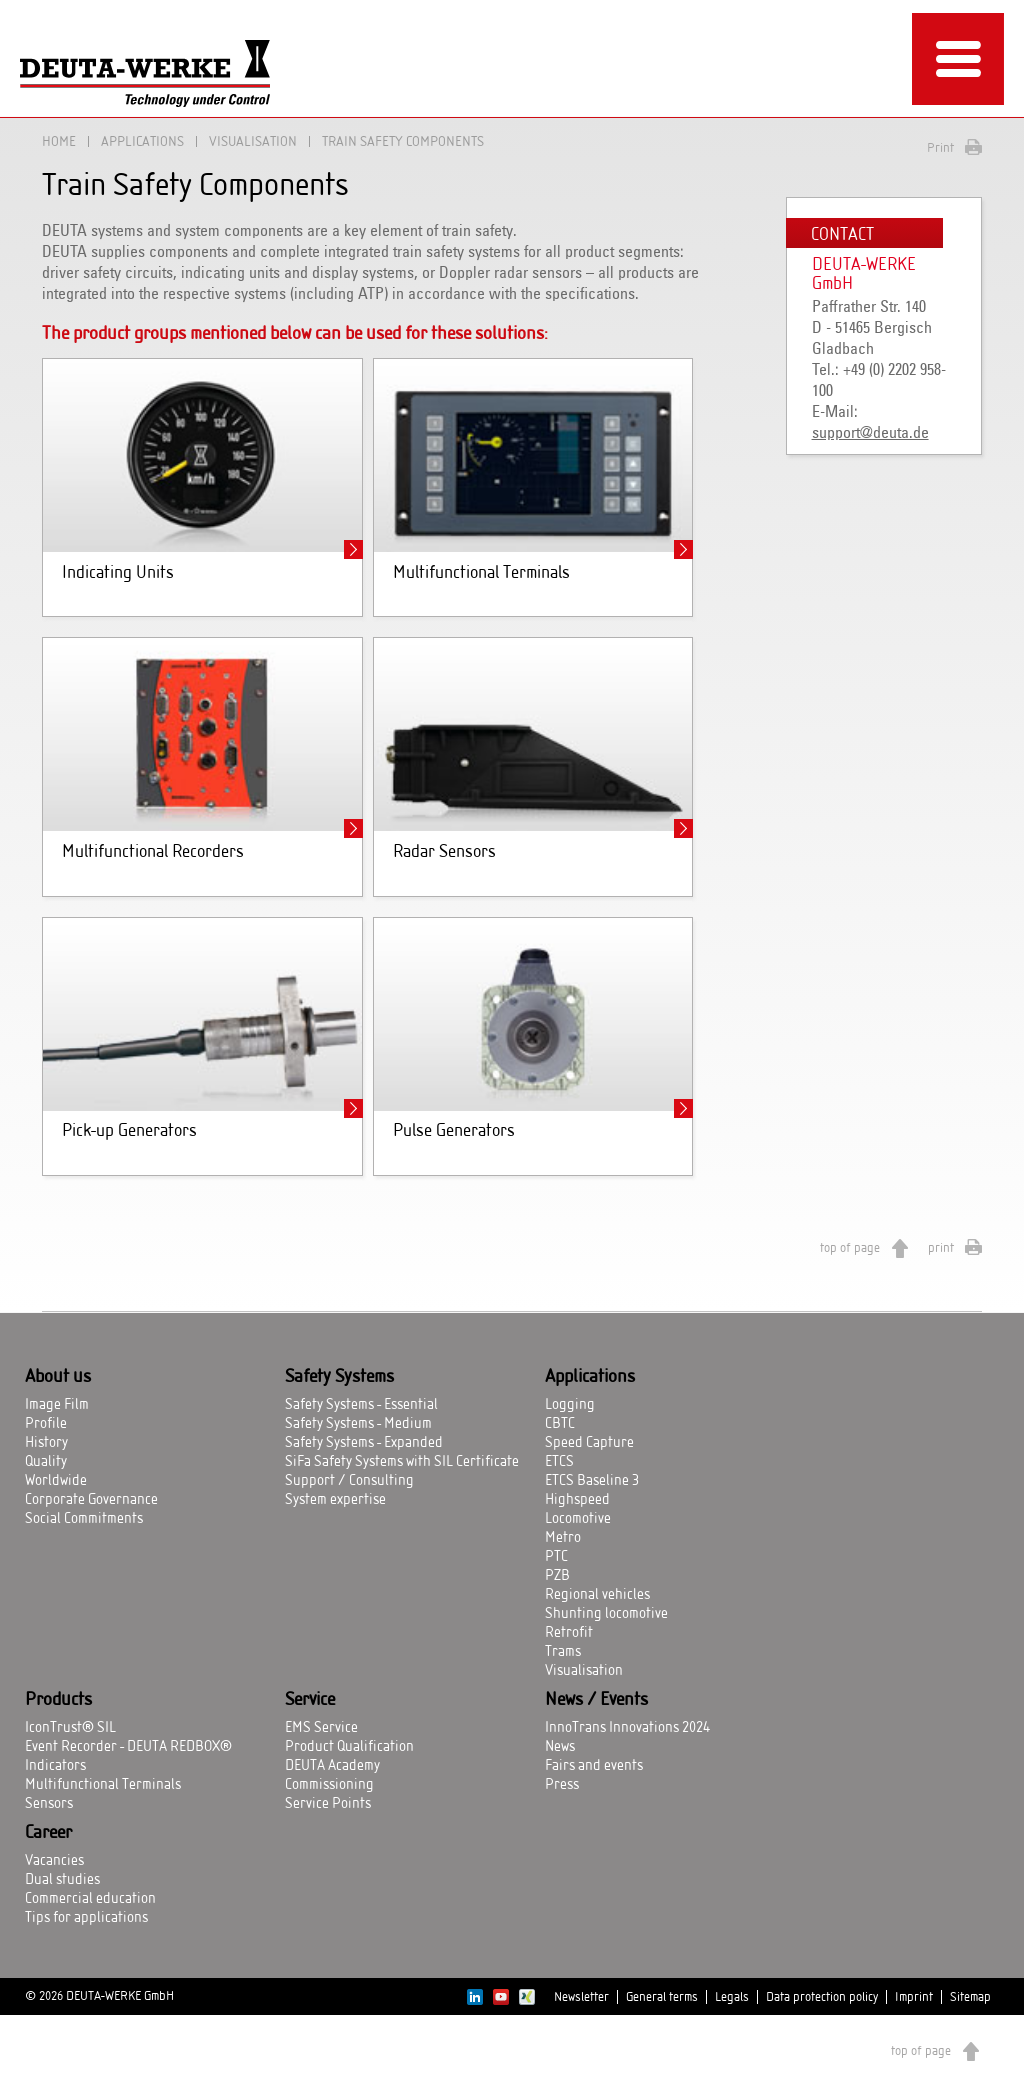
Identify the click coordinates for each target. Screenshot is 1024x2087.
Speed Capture (589, 1443)
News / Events (596, 1700)
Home (59, 141)
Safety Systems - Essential (361, 1405)
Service (310, 1700)
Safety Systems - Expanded (364, 1443)
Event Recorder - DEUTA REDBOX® (128, 1747)
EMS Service (321, 1728)
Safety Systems (339, 1377)
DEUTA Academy (332, 1766)
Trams (563, 1652)
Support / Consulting (349, 1481)
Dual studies (62, 1880)
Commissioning (329, 1785)
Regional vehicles (597, 1595)
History (46, 1443)
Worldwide (56, 1481)
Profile (46, 1424)
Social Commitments (84, 1519)
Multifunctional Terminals (103, 1785)
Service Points (328, 1804)
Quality (46, 1462)
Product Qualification (349, 1747)
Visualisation (253, 141)
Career (48, 1833)
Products (58, 1700)
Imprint (914, 1997)
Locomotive (578, 1519)
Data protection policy (822, 1997)
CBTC (560, 1424)
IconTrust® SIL (70, 1728)
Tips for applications (86, 1918)
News (560, 1747)
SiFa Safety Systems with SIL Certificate (402, 1462)
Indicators (55, 1766)
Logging (570, 1405)
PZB (557, 1576)
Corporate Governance (91, 1500)
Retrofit (569, 1633)
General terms (662, 1997)
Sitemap (970, 1997)
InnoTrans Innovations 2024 (627, 1728)
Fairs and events (594, 1766)
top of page (850, 1248)
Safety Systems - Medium (358, 1424)
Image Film (57, 1405)
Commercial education (90, 1899)
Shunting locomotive (606, 1614)
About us (58, 1377)
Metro (563, 1538)
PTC (556, 1557)
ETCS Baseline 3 (592, 1481)
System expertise (335, 1500)
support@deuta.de (870, 433)
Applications (142, 141)
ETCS (559, 1462)
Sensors (49, 1804)
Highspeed (577, 1500)
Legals (732, 1997)
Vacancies (54, 1861)
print (941, 1248)
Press (562, 1785)
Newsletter (581, 1997)
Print (940, 148)
